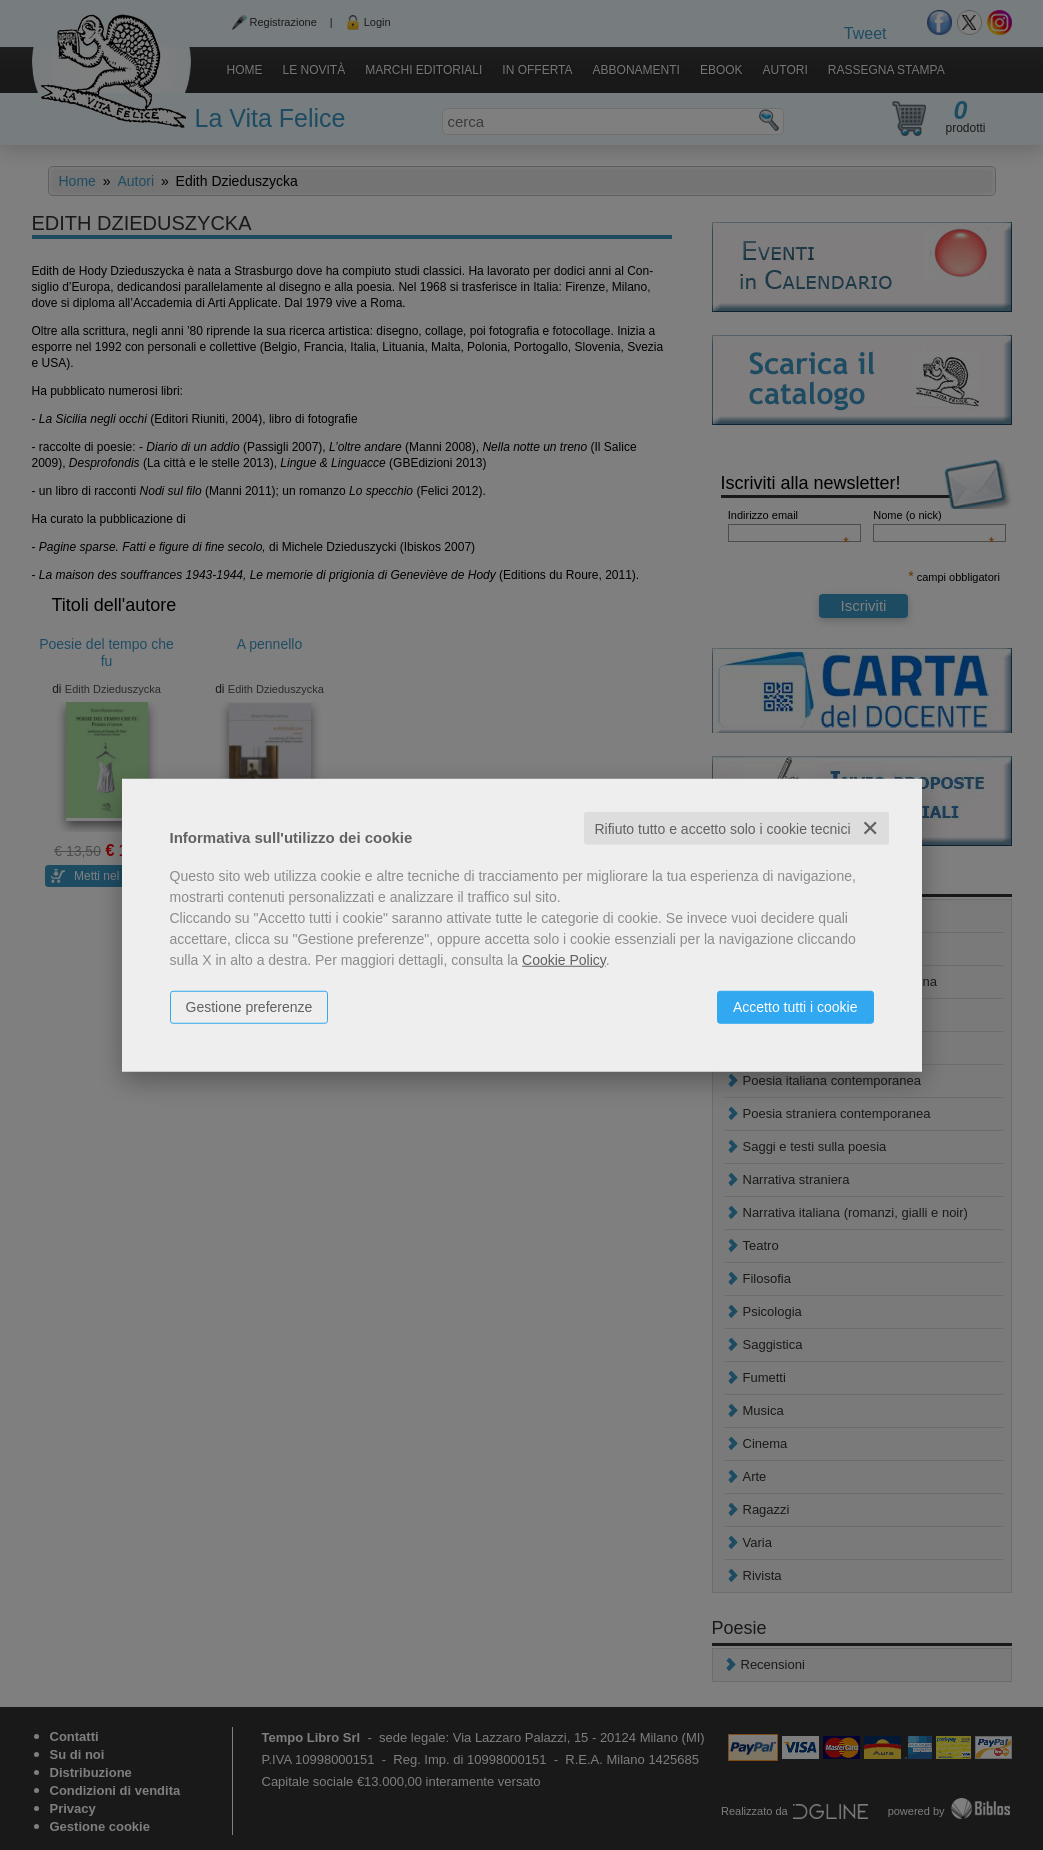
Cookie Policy (564, 959)
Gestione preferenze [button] (249, 1006)
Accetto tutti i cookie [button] (795, 1006)
